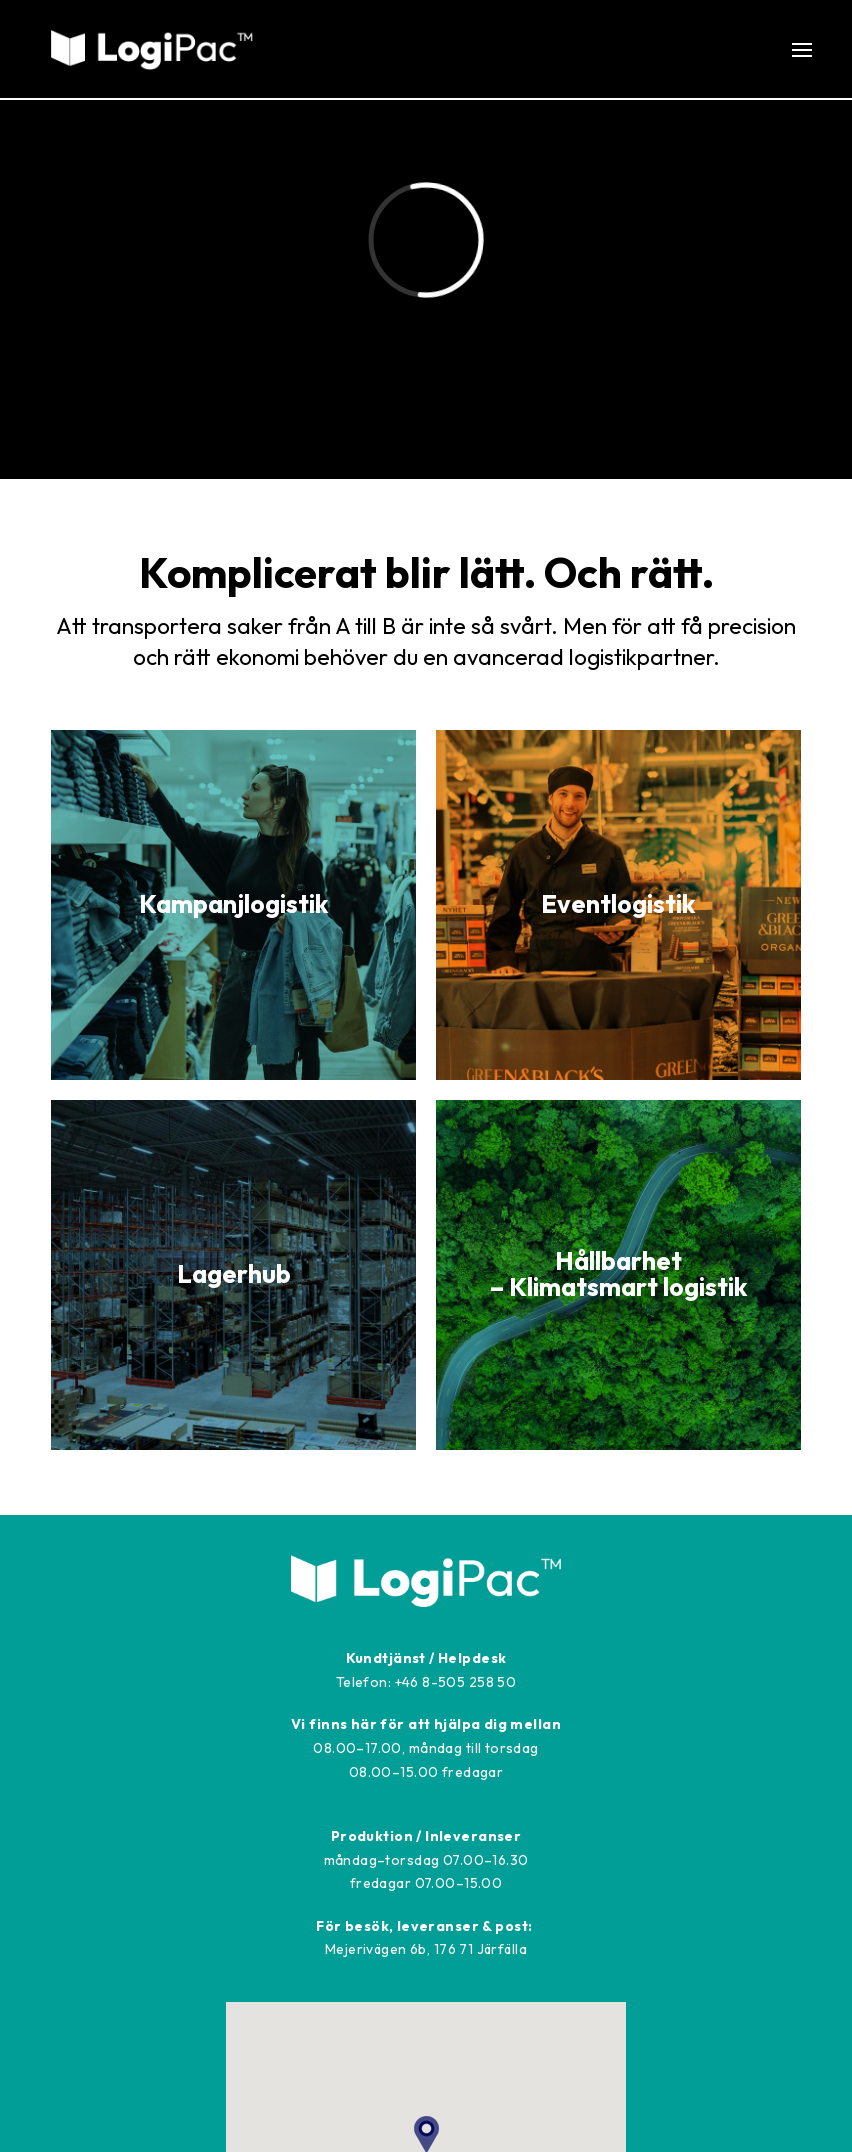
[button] (812, 50)
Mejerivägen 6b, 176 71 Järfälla (426, 1949)
